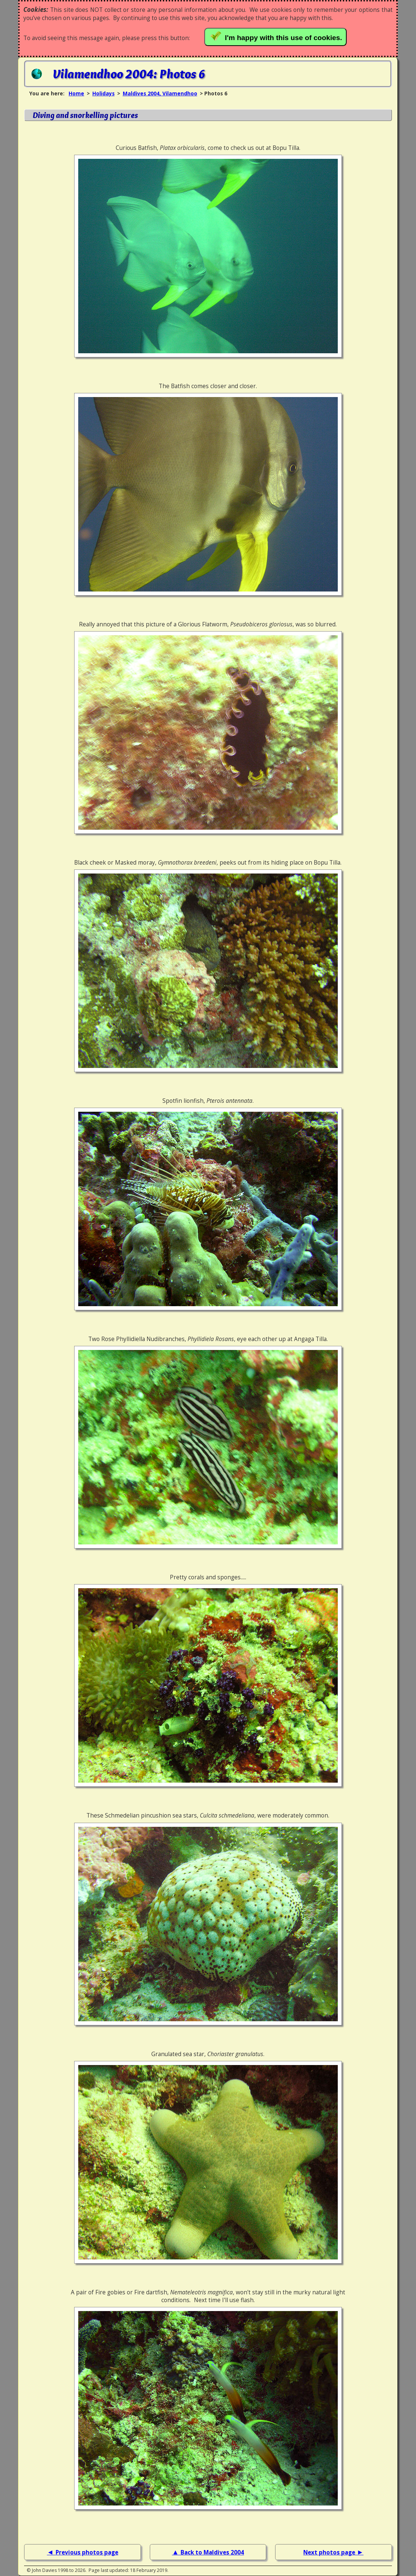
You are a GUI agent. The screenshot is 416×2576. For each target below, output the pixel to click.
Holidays (103, 93)
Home (76, 93)
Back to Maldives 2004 (212, 2552)
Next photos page (330, 2552)
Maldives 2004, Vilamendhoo (160, 93)
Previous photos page (87, 2552)
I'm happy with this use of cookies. (277, 36)
